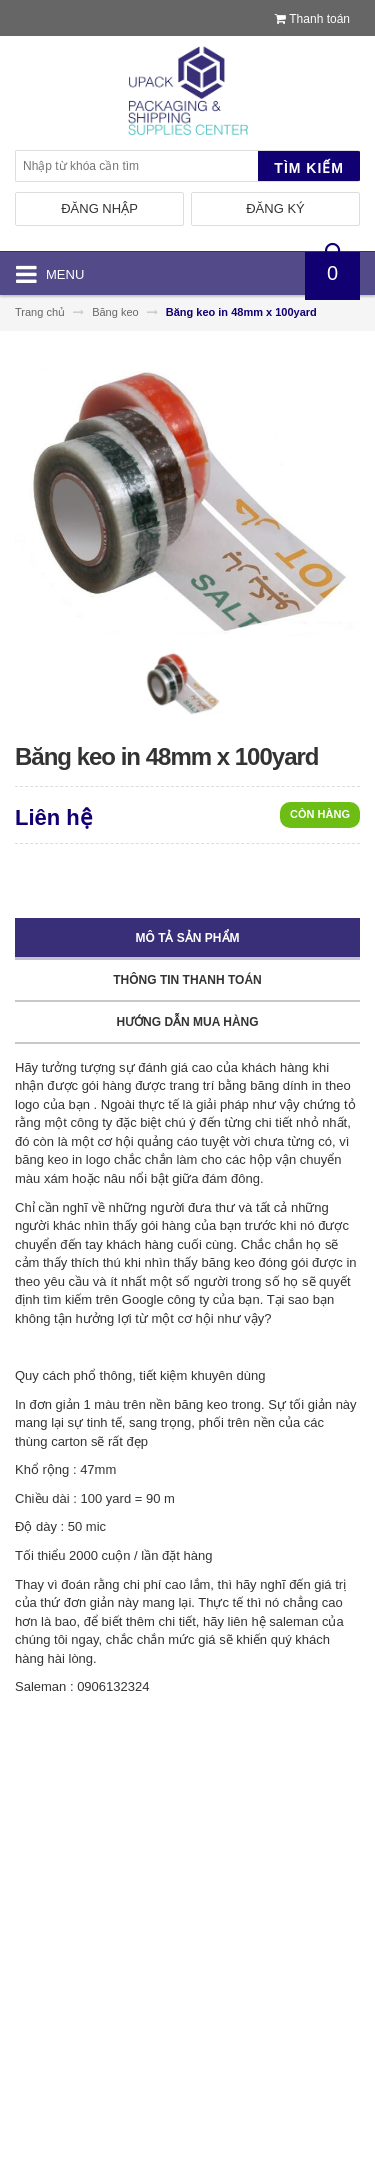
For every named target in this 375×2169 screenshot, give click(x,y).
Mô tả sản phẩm (188, 938)
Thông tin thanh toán (187, 980)
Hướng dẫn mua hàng (187, 1022)
